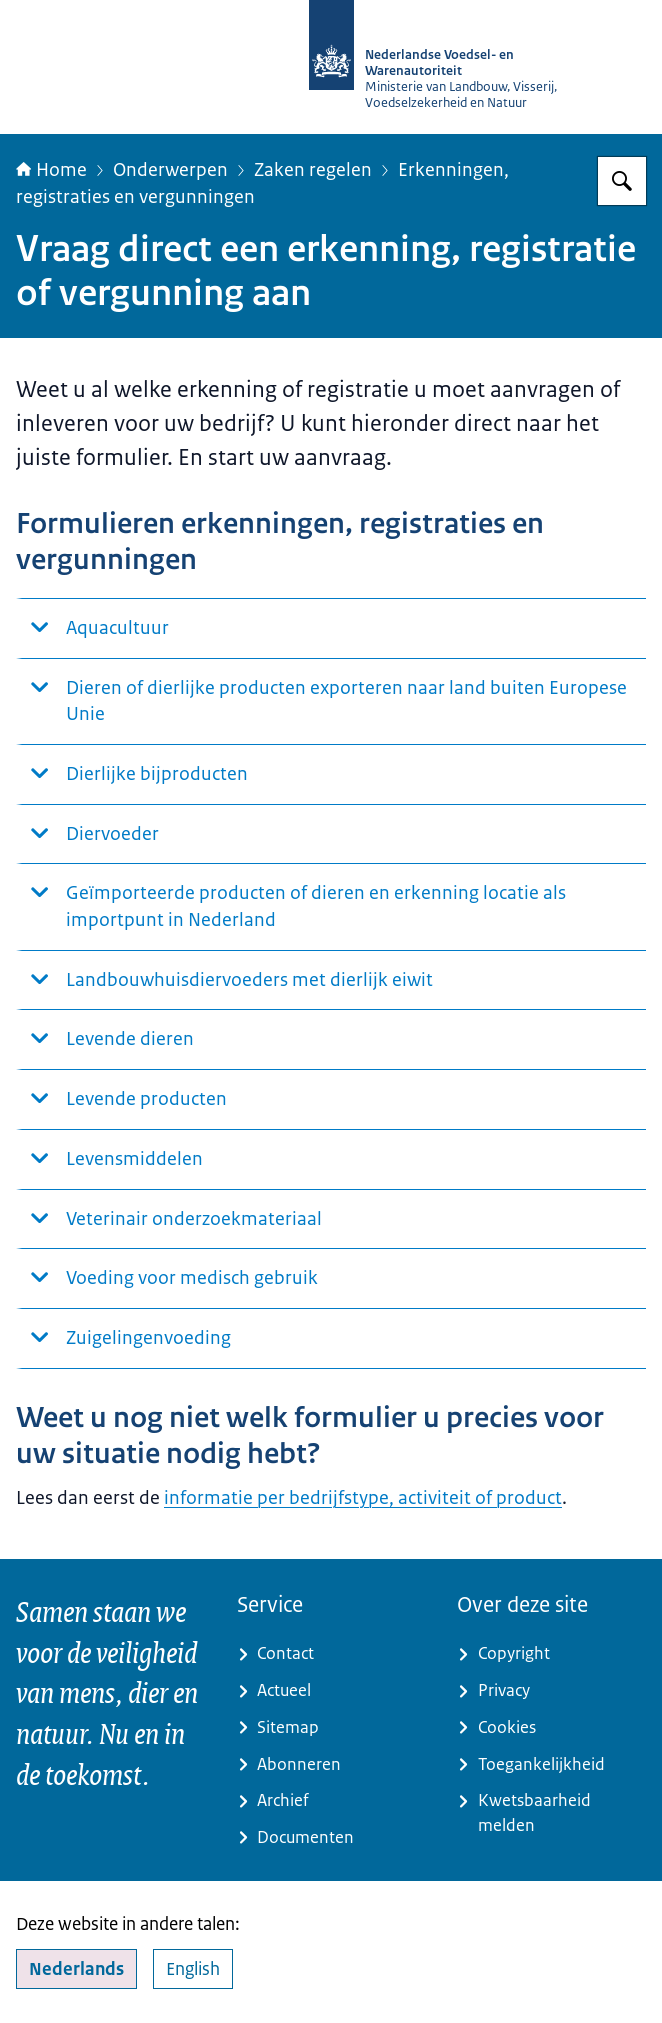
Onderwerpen (170, 170)
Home (51, 170)
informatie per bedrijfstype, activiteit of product (363, 1498)
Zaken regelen (313, 170)
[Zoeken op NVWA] (622, 181)
